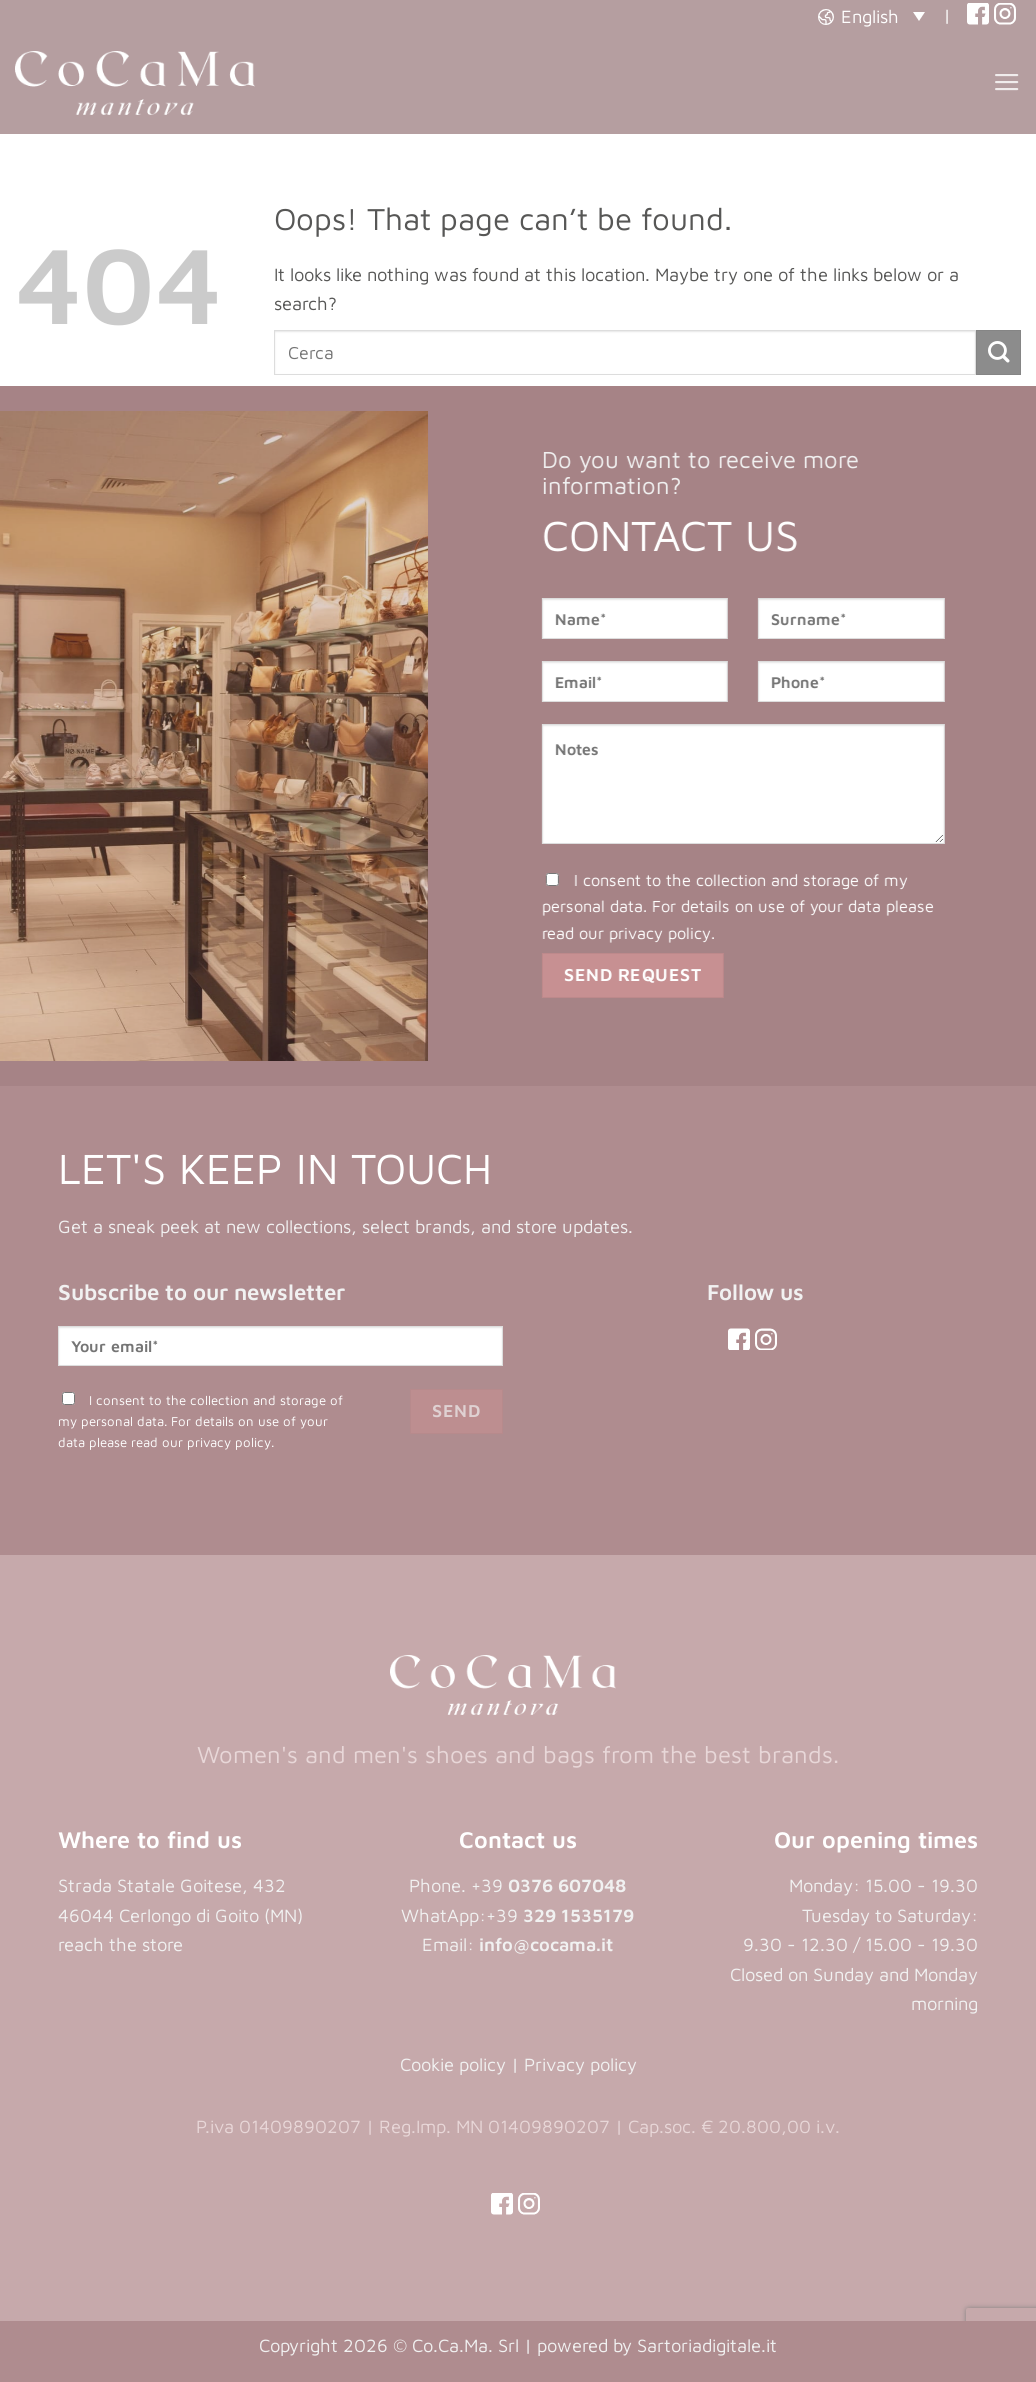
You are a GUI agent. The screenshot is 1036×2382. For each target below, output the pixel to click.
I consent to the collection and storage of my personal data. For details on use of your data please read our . (759, 906)
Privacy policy (580, 2064)
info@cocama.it (546, 1944)
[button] (871, 15)
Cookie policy (453, 2064)
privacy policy (681, 932)
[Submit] (998, 352)
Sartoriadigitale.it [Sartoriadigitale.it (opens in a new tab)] (707, 2345)
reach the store (120, 1944)
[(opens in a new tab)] (978, 15)
